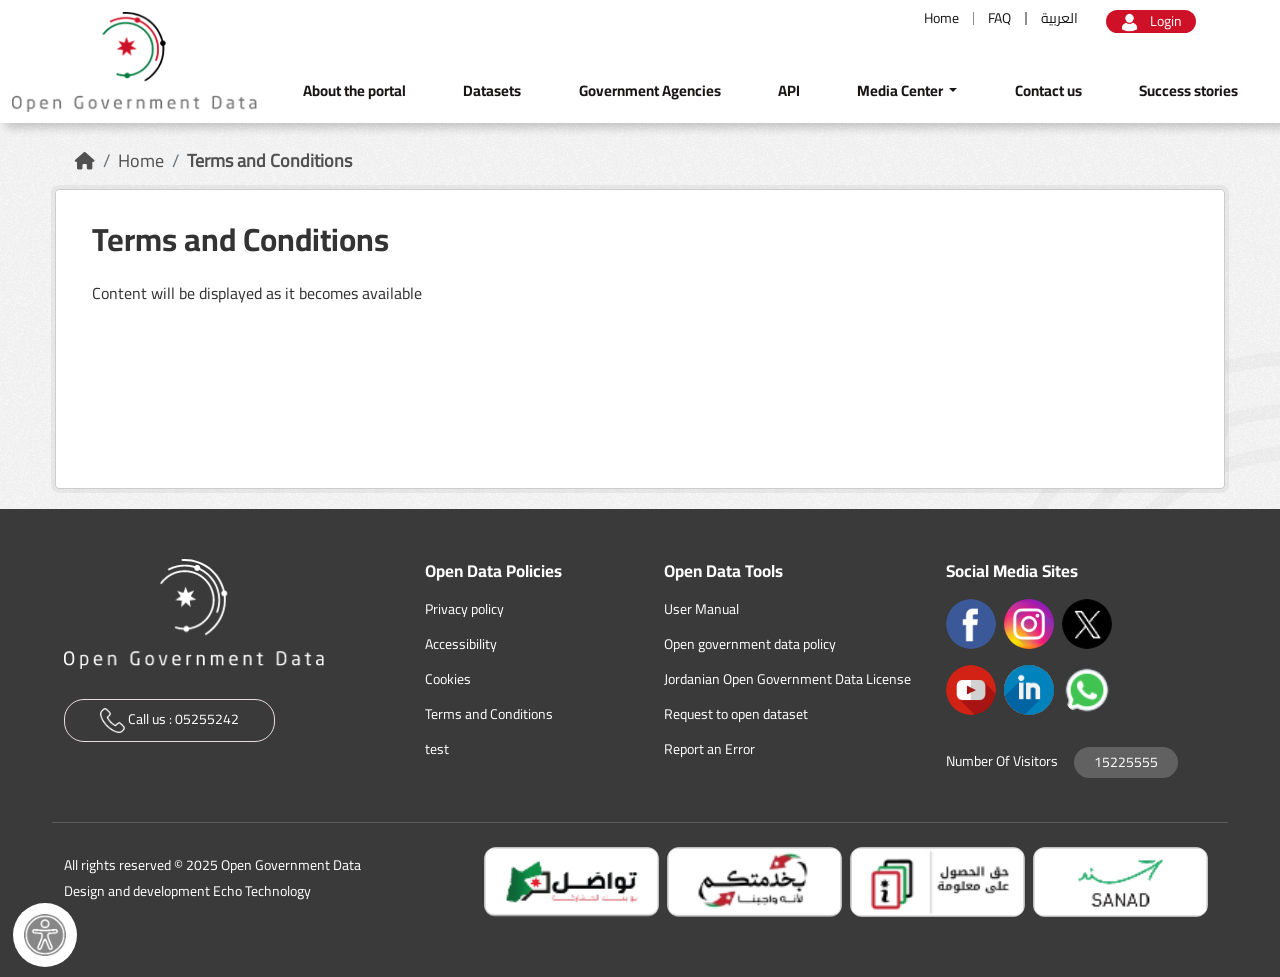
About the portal (354, 90)
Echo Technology (262, 891)
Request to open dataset (736, 714)
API (789, 90)
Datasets (492, 90)
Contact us (1048, 90)
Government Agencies (650, 90)
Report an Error (709, 749)
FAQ (999, 19)
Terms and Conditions (489, 714)
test (437, 749)
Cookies (448, 679)
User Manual (701, 609)
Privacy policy (464, 609)
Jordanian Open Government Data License (787, 679)
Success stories (1188, 90)
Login (1151, 21)
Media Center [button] (901, 90)
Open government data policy (750, 644)
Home (941, 19)
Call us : (169, 719)
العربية (1059, 19)
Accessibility (461, 644)
